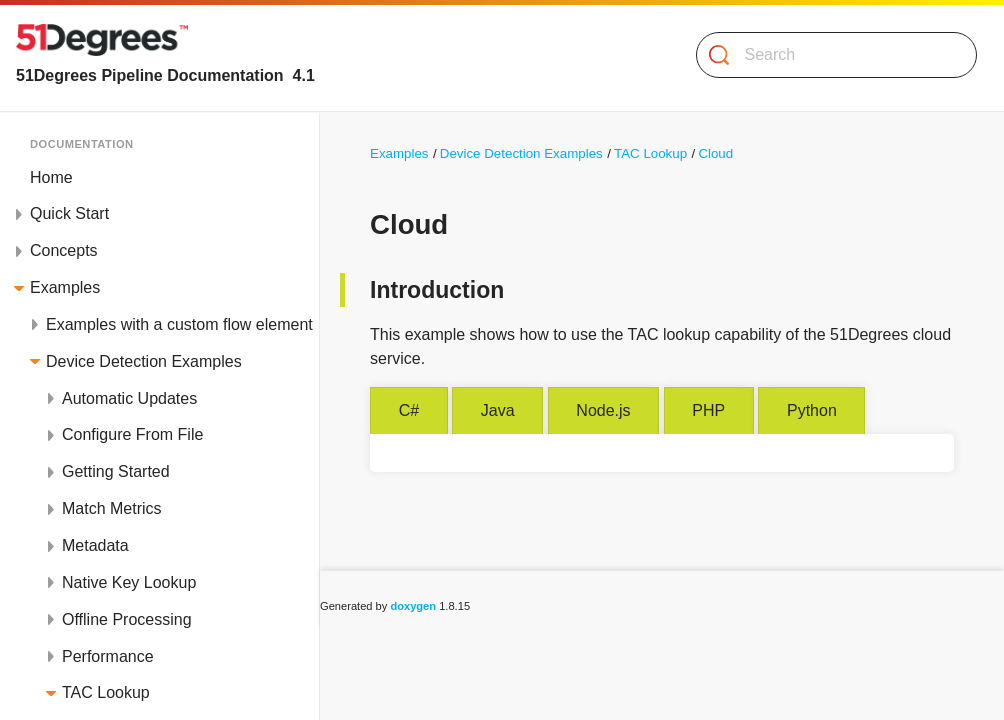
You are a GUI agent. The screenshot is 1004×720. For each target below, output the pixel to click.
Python (812, 410)
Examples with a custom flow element (179, 324)
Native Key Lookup (129, 582)
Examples (65, 287)
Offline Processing (127, 619)
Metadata (95, 545)
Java (498, 410)
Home (51, 177)
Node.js (603, 410)
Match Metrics (112, 508)
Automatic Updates (129, 398)
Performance (108, 656)
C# (409, 410)
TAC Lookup (106, 692)
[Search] (828, 55)
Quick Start (69, 213)
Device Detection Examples (144, 361)
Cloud (715, 153)
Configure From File (132, 434)
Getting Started (116, 471)
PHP (708, 410)
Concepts (64, 250)
